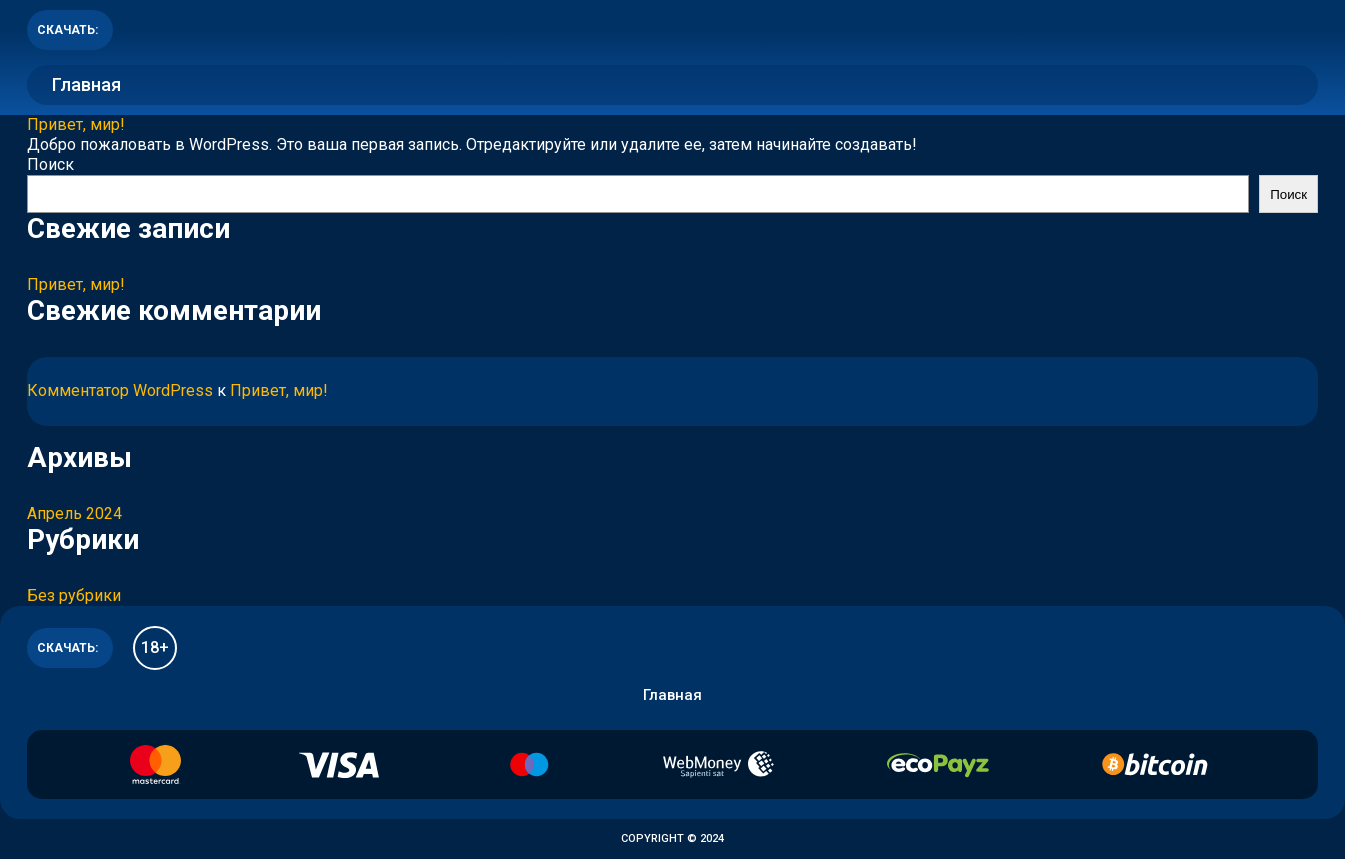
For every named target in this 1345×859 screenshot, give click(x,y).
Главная (86, 84)
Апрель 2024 (74, 513)
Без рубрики (74, 595)
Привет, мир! (76, 124)
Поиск (50, 164)
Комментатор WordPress (120, 390)
